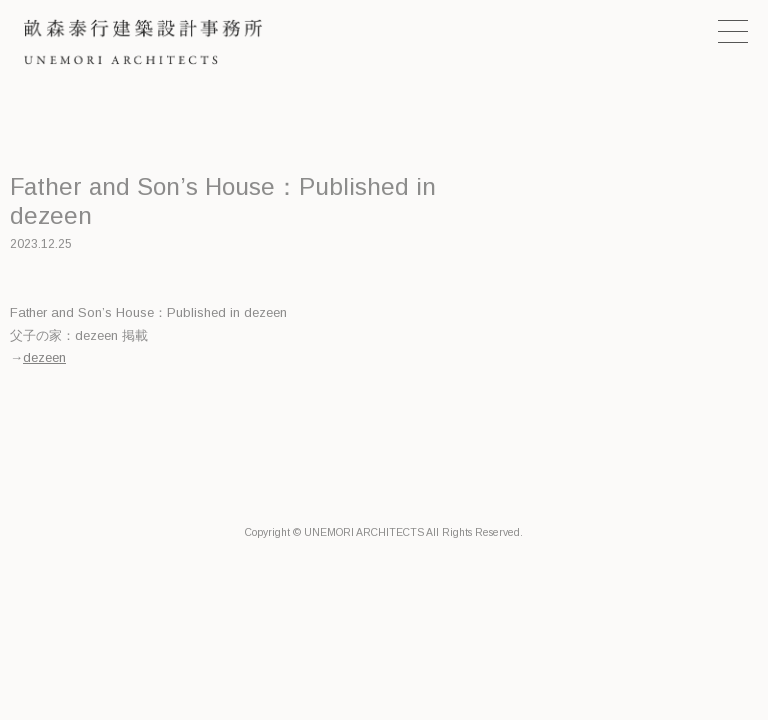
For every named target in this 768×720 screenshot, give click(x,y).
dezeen (44, 357)
